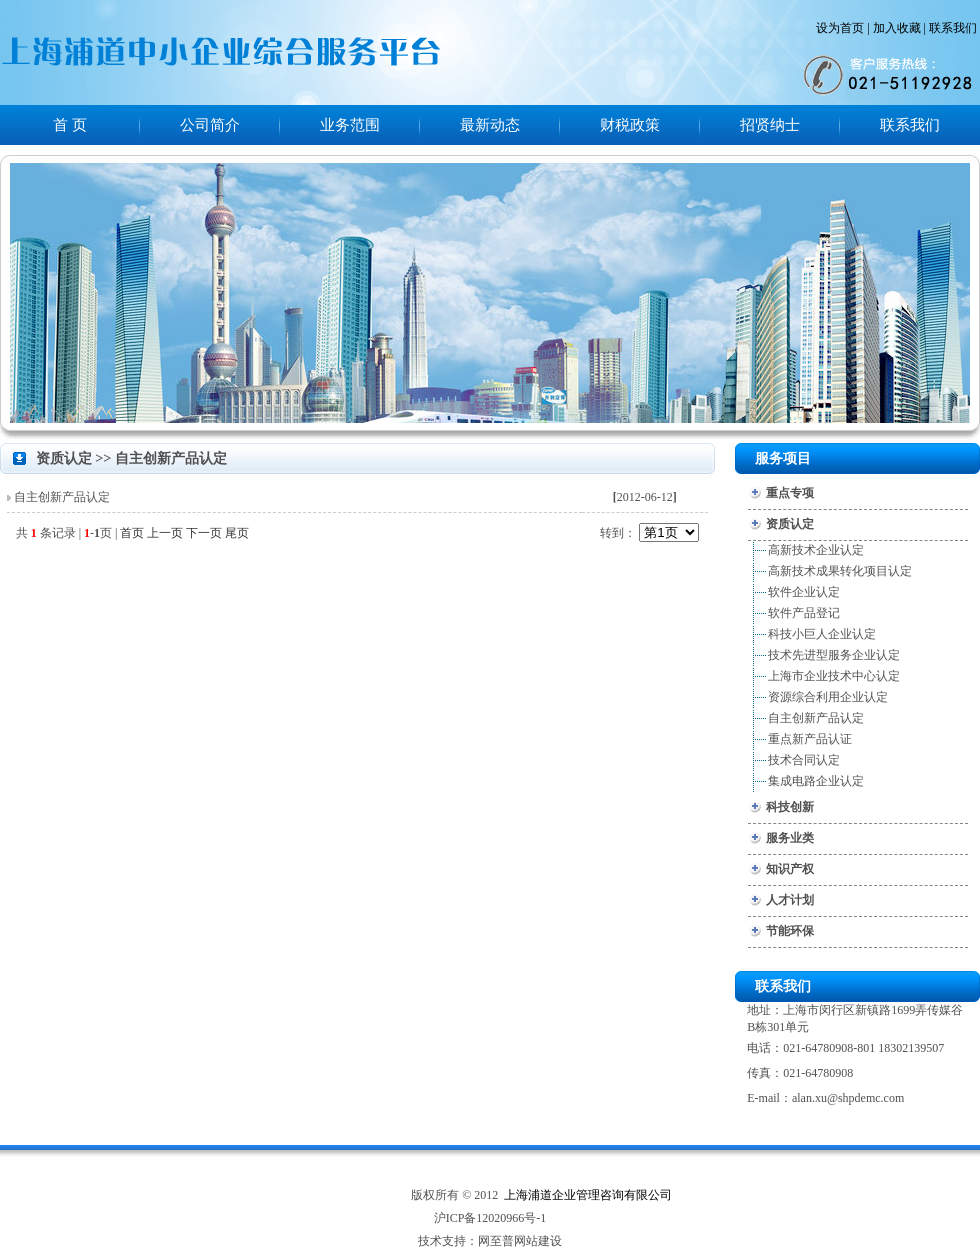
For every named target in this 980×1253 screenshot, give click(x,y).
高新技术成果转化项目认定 (840, 571)
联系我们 (953, 28)
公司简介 (210, 125)
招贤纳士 (770, 125)
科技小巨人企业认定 (822, 634)
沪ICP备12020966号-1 (490, 1218)
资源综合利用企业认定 (828, 697)
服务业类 (790, 838)
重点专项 (790, 493)
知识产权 (790, 869)
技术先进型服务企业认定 (834, 655)
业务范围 (350, 125)
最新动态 (490, 125)
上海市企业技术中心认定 (834, 676)
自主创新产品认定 (62, 497)
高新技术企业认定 (816, 550)
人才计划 (790, 900)
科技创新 (790, 807)
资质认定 (790, 524)
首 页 (70, 125)
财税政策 (630, 125)
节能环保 (790, 931)
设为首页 (840, 28)
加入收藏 (897, 28)
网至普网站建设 (520, 1241)
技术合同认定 (804, 760)
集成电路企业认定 (816, 781)
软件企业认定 (804, 592)
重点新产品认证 (810, 739)
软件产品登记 (804, 613)
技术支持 (442, 1241)
